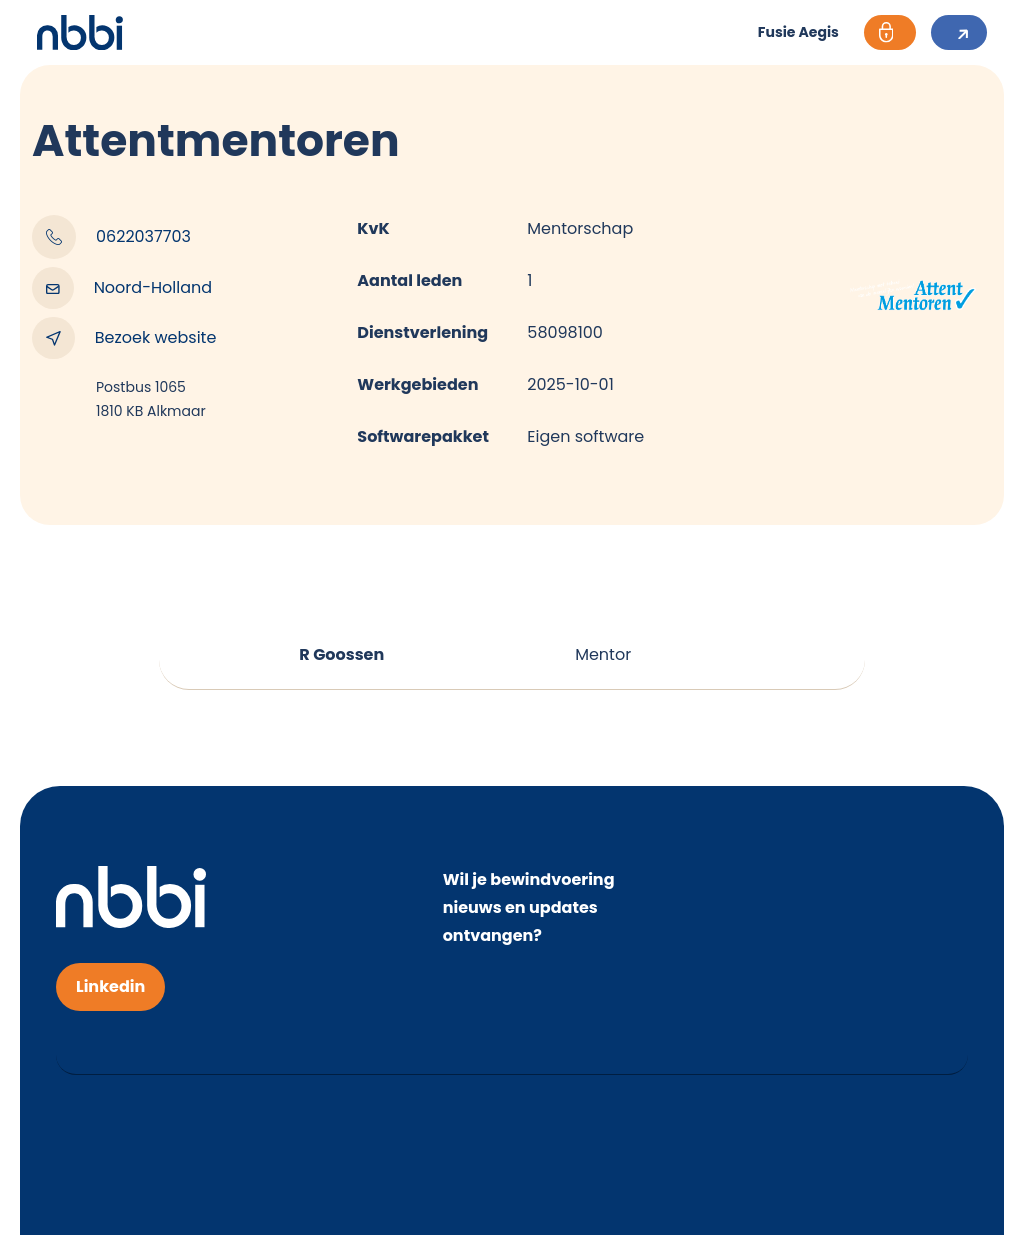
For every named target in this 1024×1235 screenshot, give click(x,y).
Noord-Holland (122, 288)
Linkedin (110, 986)
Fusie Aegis (798, 33)
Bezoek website (124, 338)
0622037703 (111, 237)
